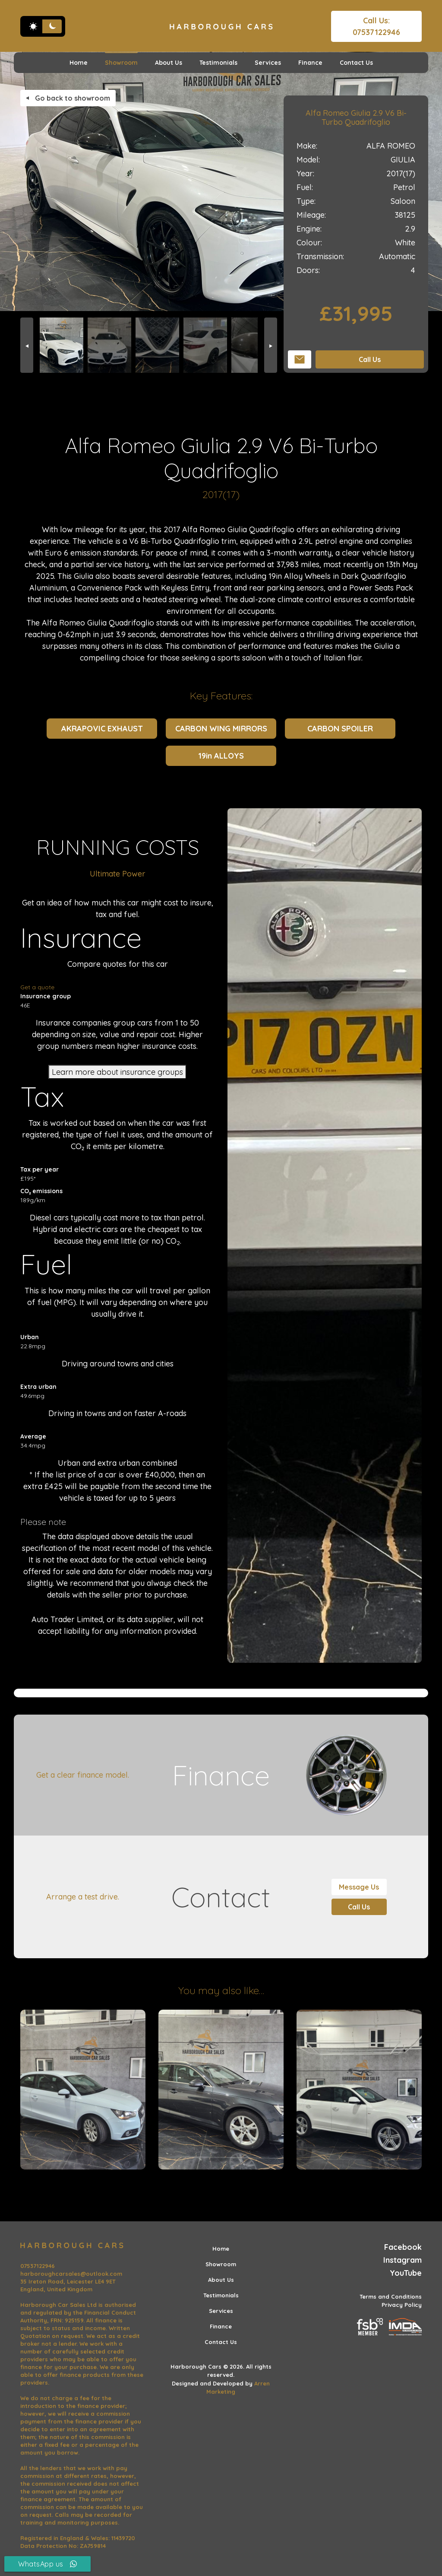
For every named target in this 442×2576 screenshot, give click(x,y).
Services (268, 63)
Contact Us (356, 63)
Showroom (121, 63)
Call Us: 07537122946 (376, 26)
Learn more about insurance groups (117, 1072)
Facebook (403, 2247)
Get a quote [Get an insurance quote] (37, 987)
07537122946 (37, 2265)
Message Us (359, 1887)
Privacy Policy (402, 2304)
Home (78, 63)
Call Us (370, 359)
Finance (310, 63)
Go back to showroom (68, 98)
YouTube (406, 2273)
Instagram (402, 2260)
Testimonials (218, 63)
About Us (168, 63)
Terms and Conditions (391, 2296)
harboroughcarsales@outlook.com (71, 2273)
